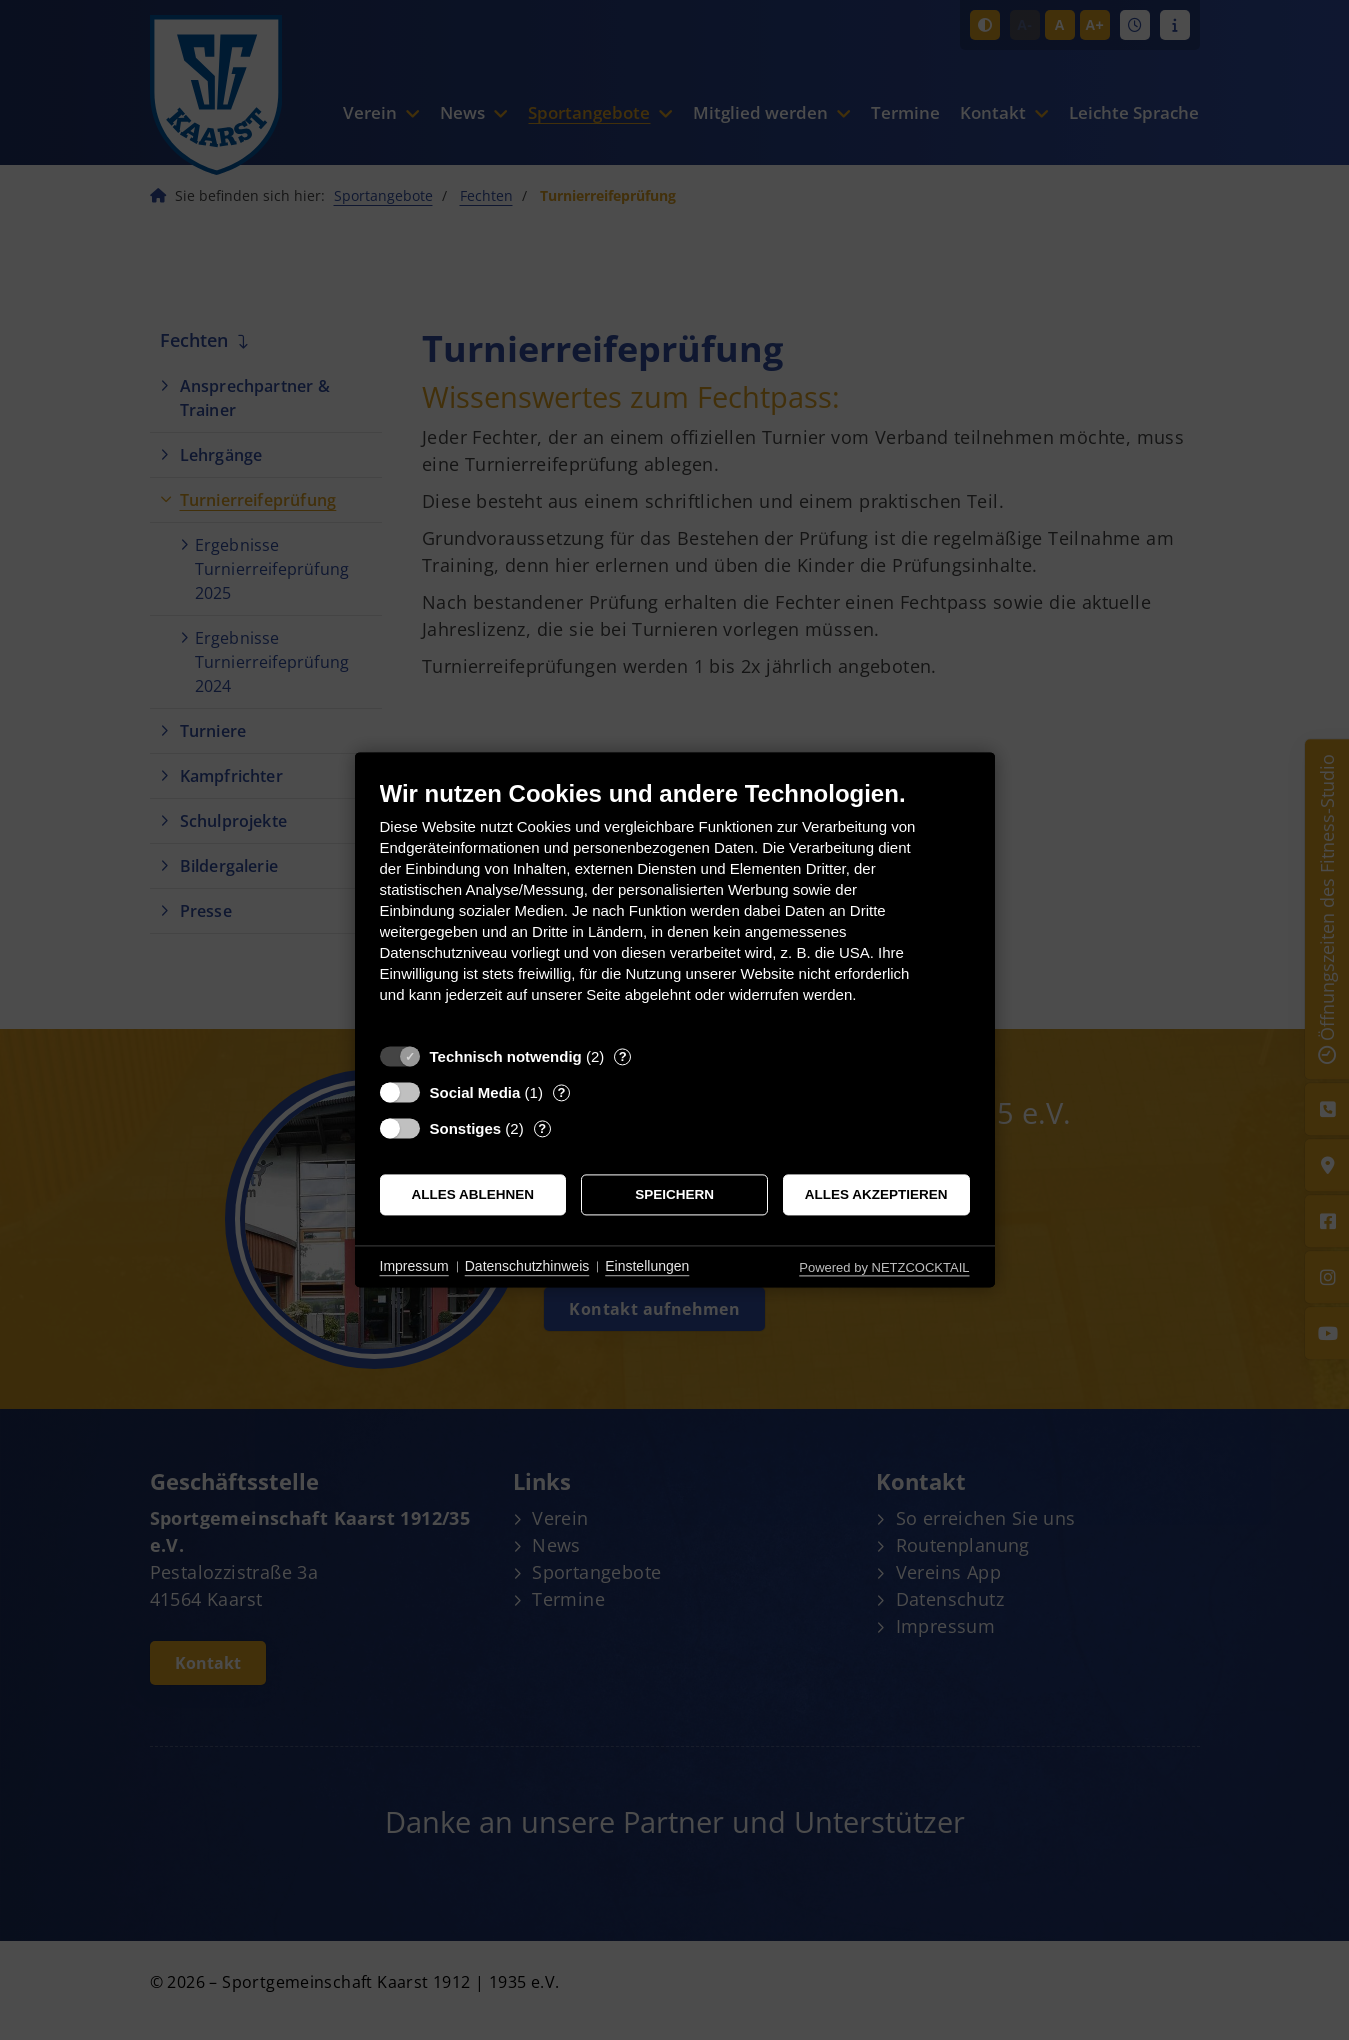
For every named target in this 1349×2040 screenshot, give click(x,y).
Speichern (674, 1194)
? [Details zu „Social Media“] (561, 1092)
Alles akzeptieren (876, 1194)
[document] (675, 906)
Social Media (475, 1092)
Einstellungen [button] (647, 1266)
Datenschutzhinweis (527, 1266)
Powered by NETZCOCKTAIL (884, 1267)
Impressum (414, 1266)
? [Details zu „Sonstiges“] (542, 1128)
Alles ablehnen (473, 1194)
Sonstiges (466, 1128)
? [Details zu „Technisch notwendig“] (623, 1056)
